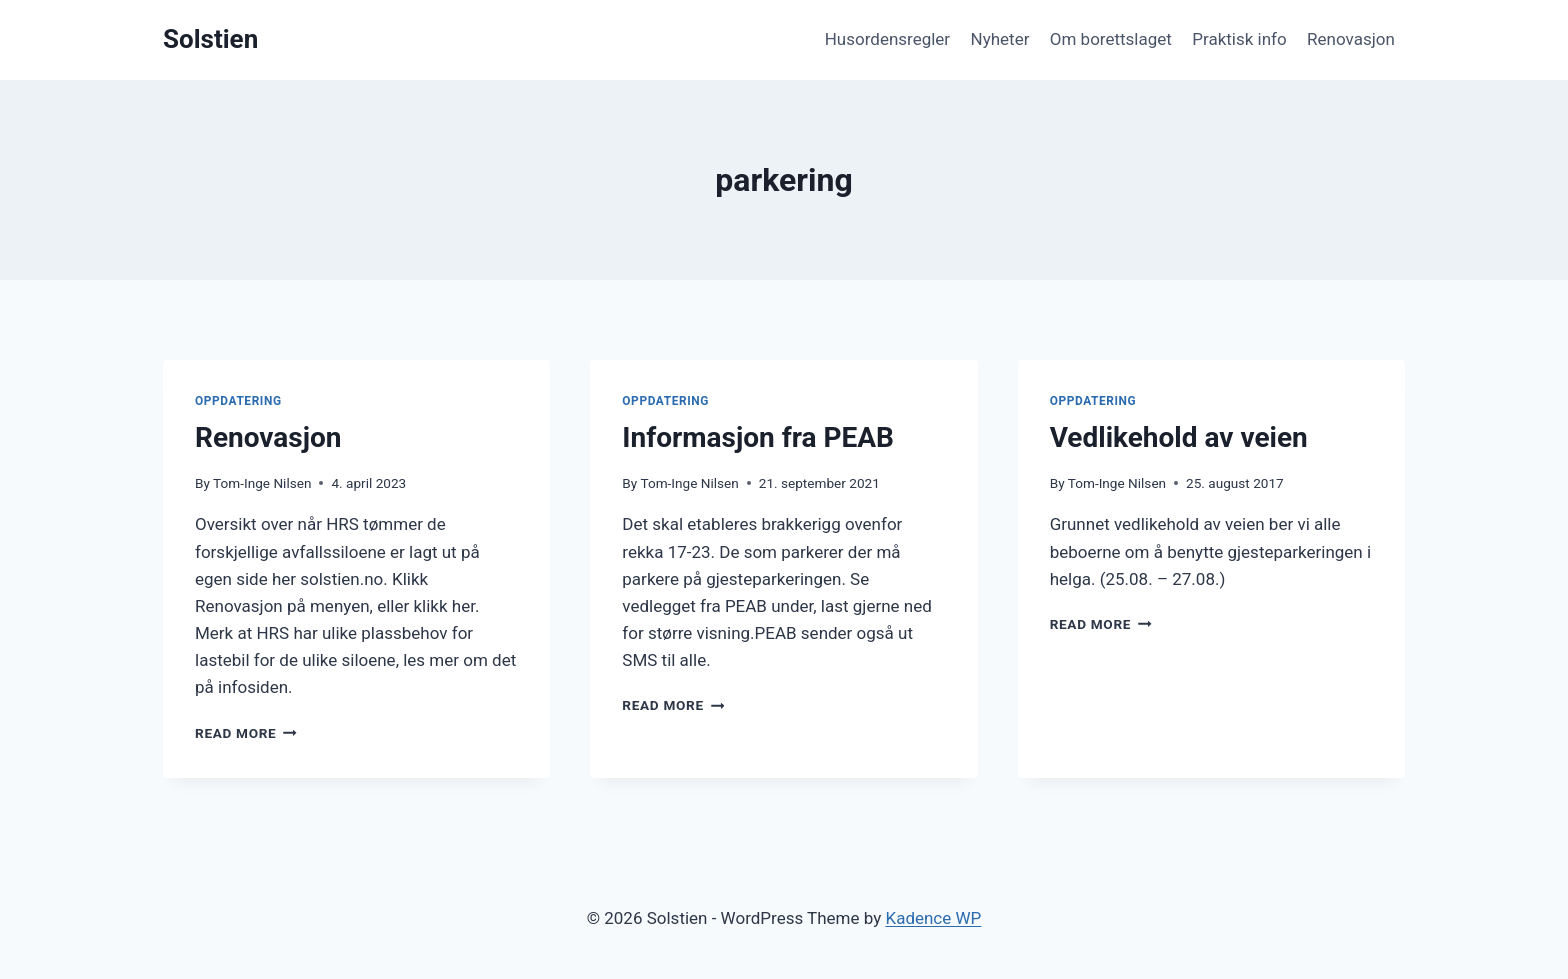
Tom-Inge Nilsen (262, 483)
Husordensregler (887, 39)
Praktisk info (1239, 39)
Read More (246, 733)
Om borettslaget (1111, 39)
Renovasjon (1351, 39)
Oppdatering (238, 401)
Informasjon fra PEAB (758, 437)
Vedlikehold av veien (1179, 437)
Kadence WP (933, 918)
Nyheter (1000, 39)
